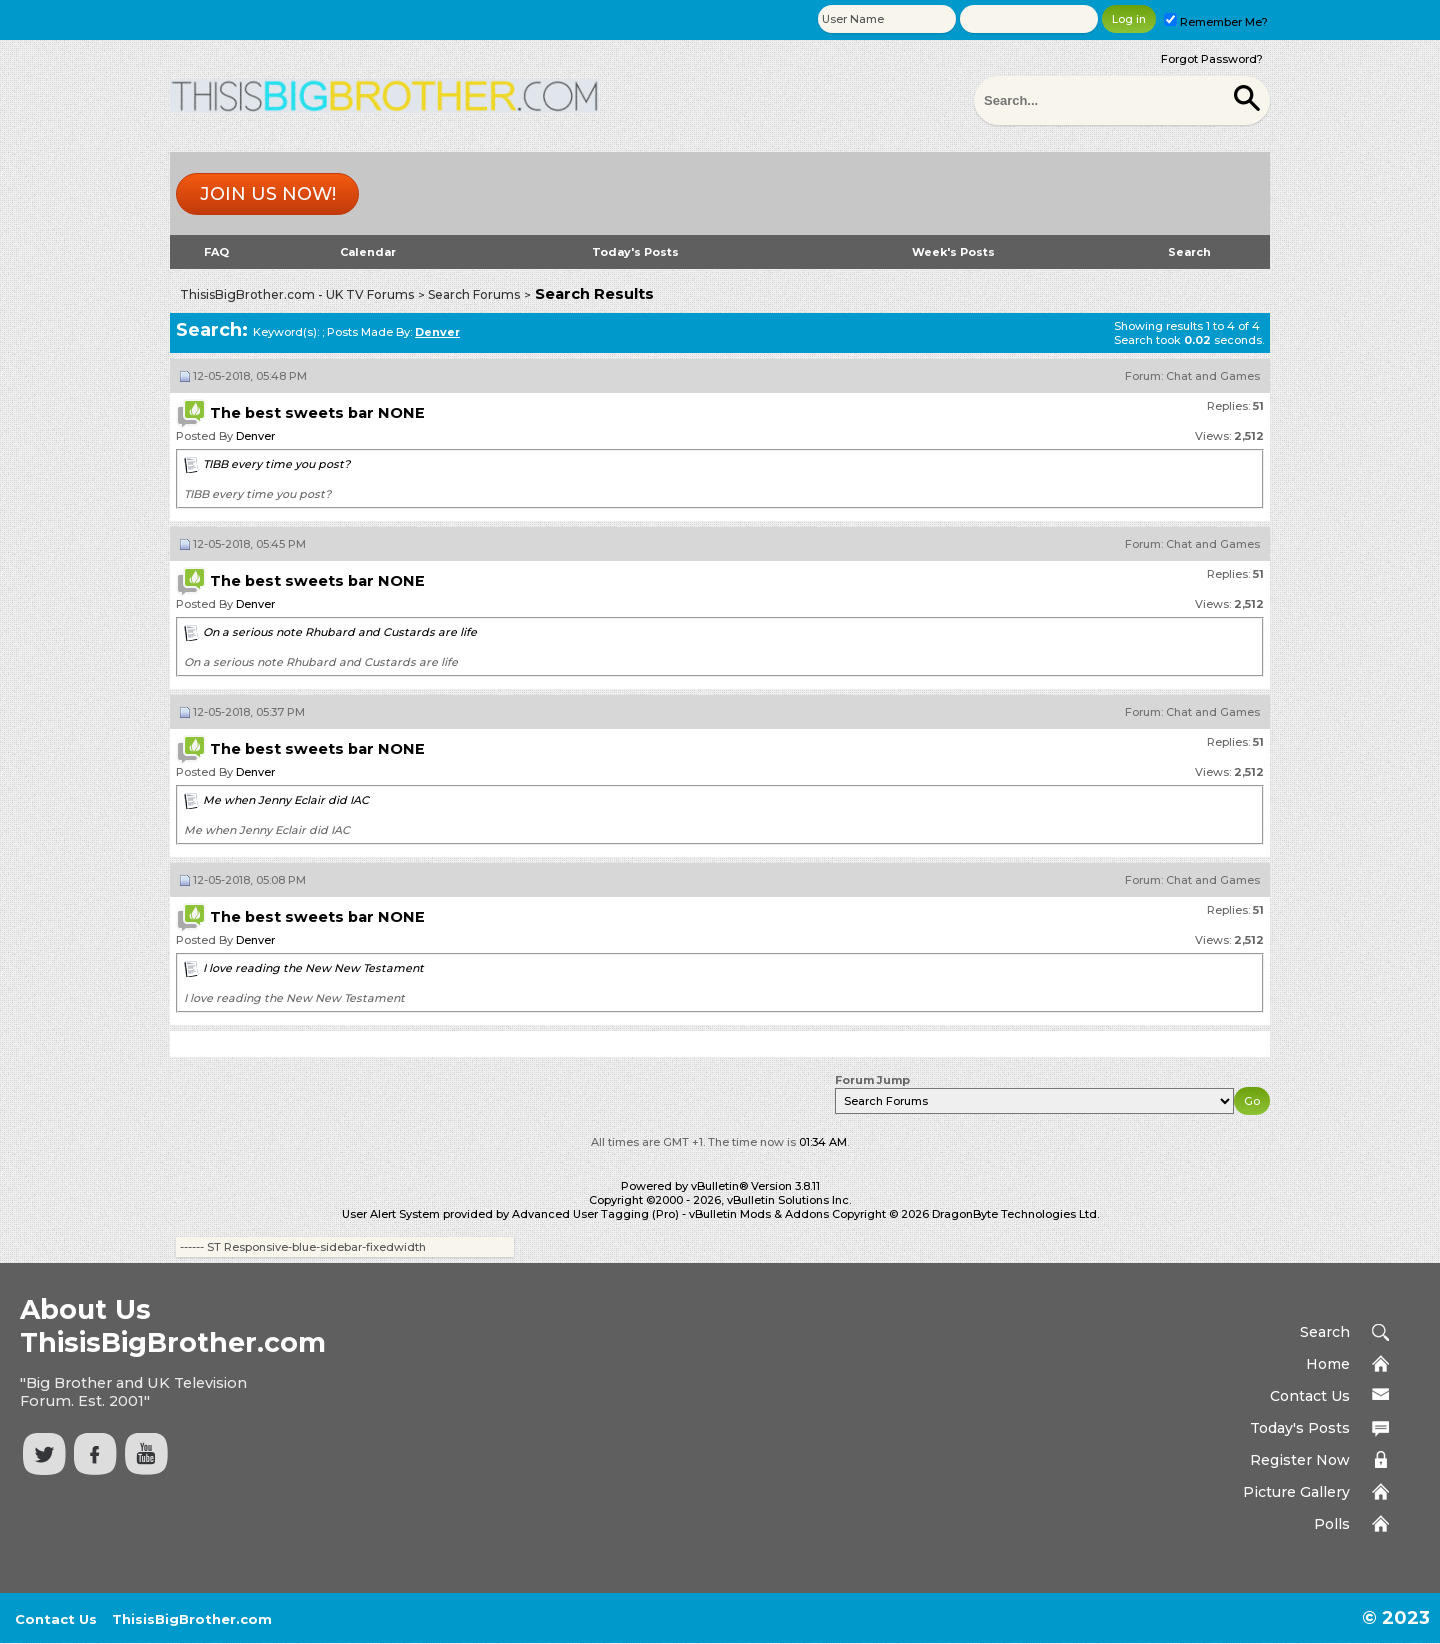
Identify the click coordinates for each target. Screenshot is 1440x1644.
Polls (1332, 1524)
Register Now (1300, 1460)
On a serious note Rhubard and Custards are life (340, 632)
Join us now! (268, 194)
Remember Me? (1216, 22)
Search (1189, 252)
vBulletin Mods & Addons (759, 1214)
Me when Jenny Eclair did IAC (286, 800)
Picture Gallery (1296, 1492)
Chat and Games (1213, 376)
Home (1328, 1364)
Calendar (368, 252)
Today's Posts (635, 252)
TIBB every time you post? (276, 464)
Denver (255, 436)
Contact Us (1310, 1396)
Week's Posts (953, 252)
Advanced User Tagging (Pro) (595, 1214)
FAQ (216, 252)
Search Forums (474, 294)
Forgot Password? (1212, 59)
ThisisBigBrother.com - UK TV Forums (297, 294)
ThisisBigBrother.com (192, 1619)
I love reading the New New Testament (313, 968)
